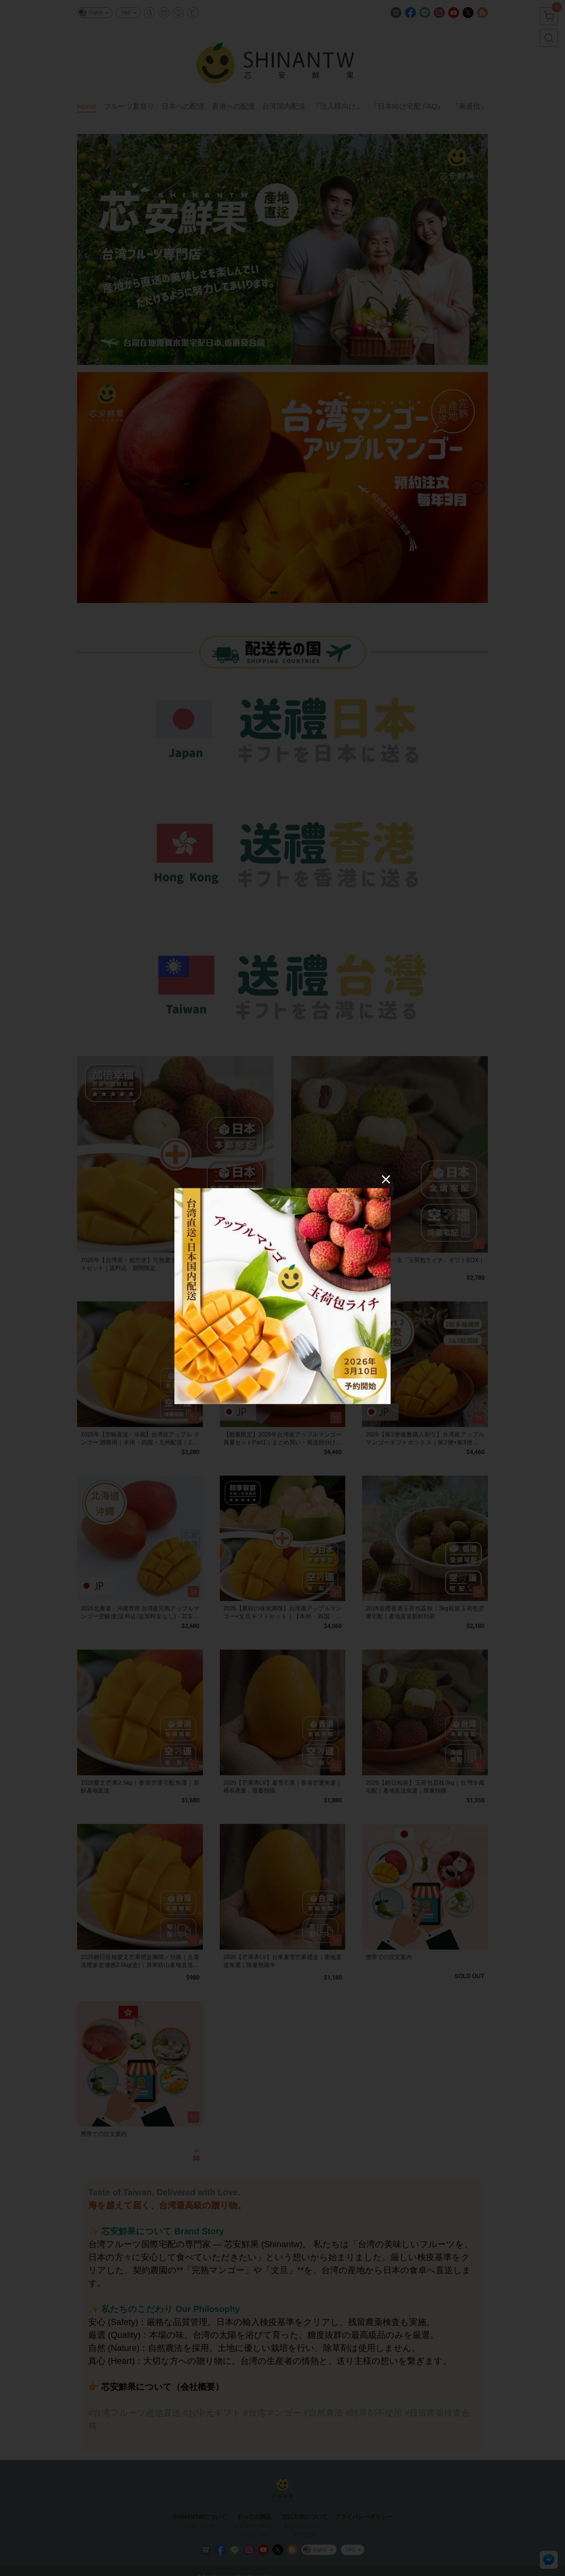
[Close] (386, 1179)
